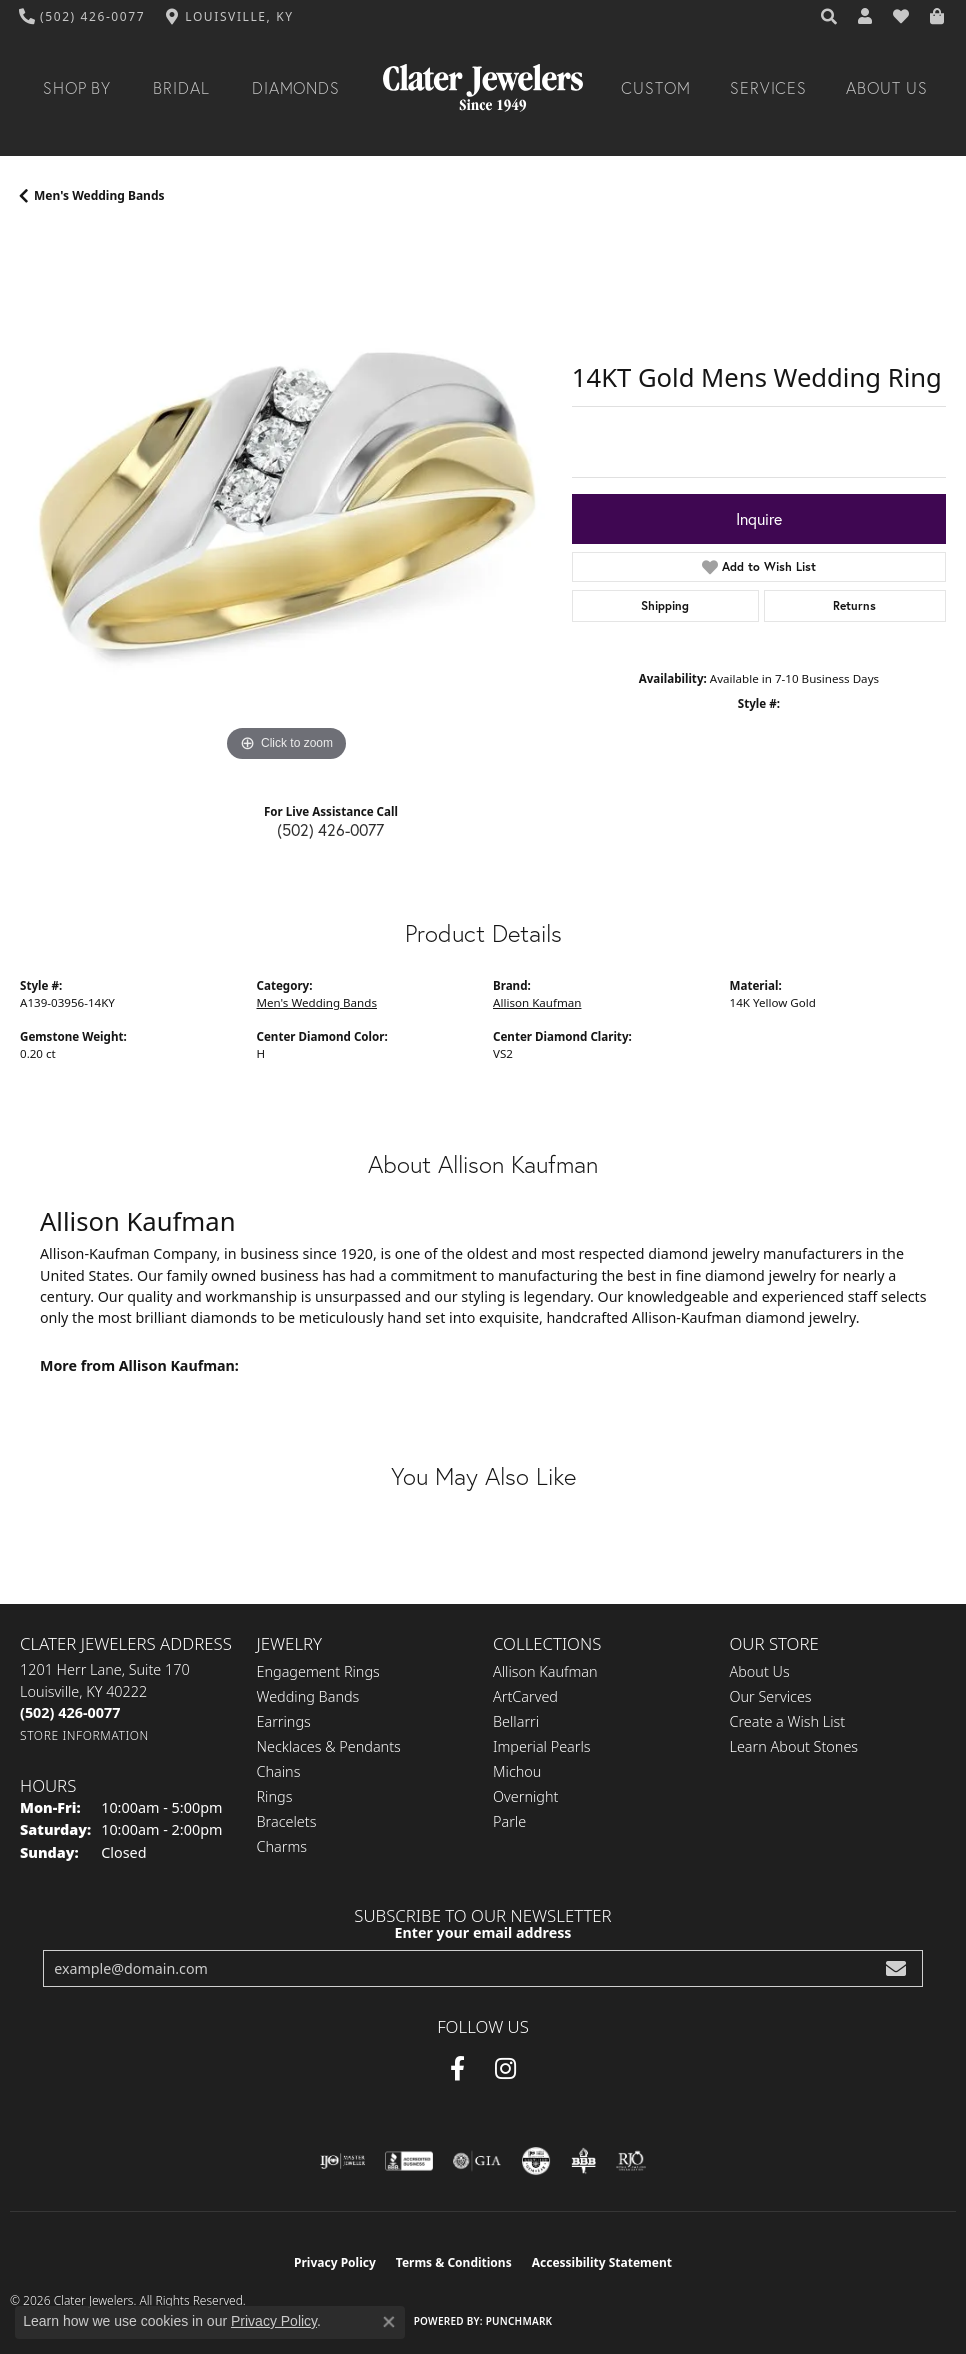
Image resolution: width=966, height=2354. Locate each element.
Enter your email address (483, 1932)
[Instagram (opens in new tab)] (505, 2069)
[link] (82, 17)
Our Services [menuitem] (771, 1696)
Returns (854, 605)
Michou (517, 1771)
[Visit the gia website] (477, 2161)
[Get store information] (84, 1735)
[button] (830, 17)
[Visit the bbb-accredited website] (409, 2161)
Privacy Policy (335, 2262)
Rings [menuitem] (275, 1796)
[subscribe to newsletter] (896, 1968)
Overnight (525, 1796)
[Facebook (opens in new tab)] (457, 2069)
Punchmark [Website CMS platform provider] (519, 2321)
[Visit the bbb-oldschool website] (583, 2161)
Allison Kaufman (537, 1002)
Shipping (665, 605)
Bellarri (516, 1721)
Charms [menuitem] (282, 1846)
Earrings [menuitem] (284, 1721)
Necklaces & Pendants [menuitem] (329, 1746)
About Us (887, 88)
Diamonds (296, 88)
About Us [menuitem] (760, 1671)
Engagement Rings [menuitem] (318, 1671)
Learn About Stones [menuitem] (794, 1746)
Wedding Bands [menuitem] (308, 1696)
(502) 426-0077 (330, 829)
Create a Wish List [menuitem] (788, 1721)
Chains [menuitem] (279, 1771)
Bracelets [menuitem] (287, 1821)
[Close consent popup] (389, 2322)
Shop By (77, 88)
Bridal (181, 88)
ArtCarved (525, 1696)
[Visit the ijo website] (342, 2161)
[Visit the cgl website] (536, 2161)
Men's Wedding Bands (99, 195)
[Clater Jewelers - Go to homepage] (483, 88)
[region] (286, 501)
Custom (656, 88)
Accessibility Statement (602, 2262)
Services (769, 88)
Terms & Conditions (454, 2262)
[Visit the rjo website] (631, 2161)
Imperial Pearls (542, 1746)
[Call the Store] (70, 1712)
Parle (509, 1821)
